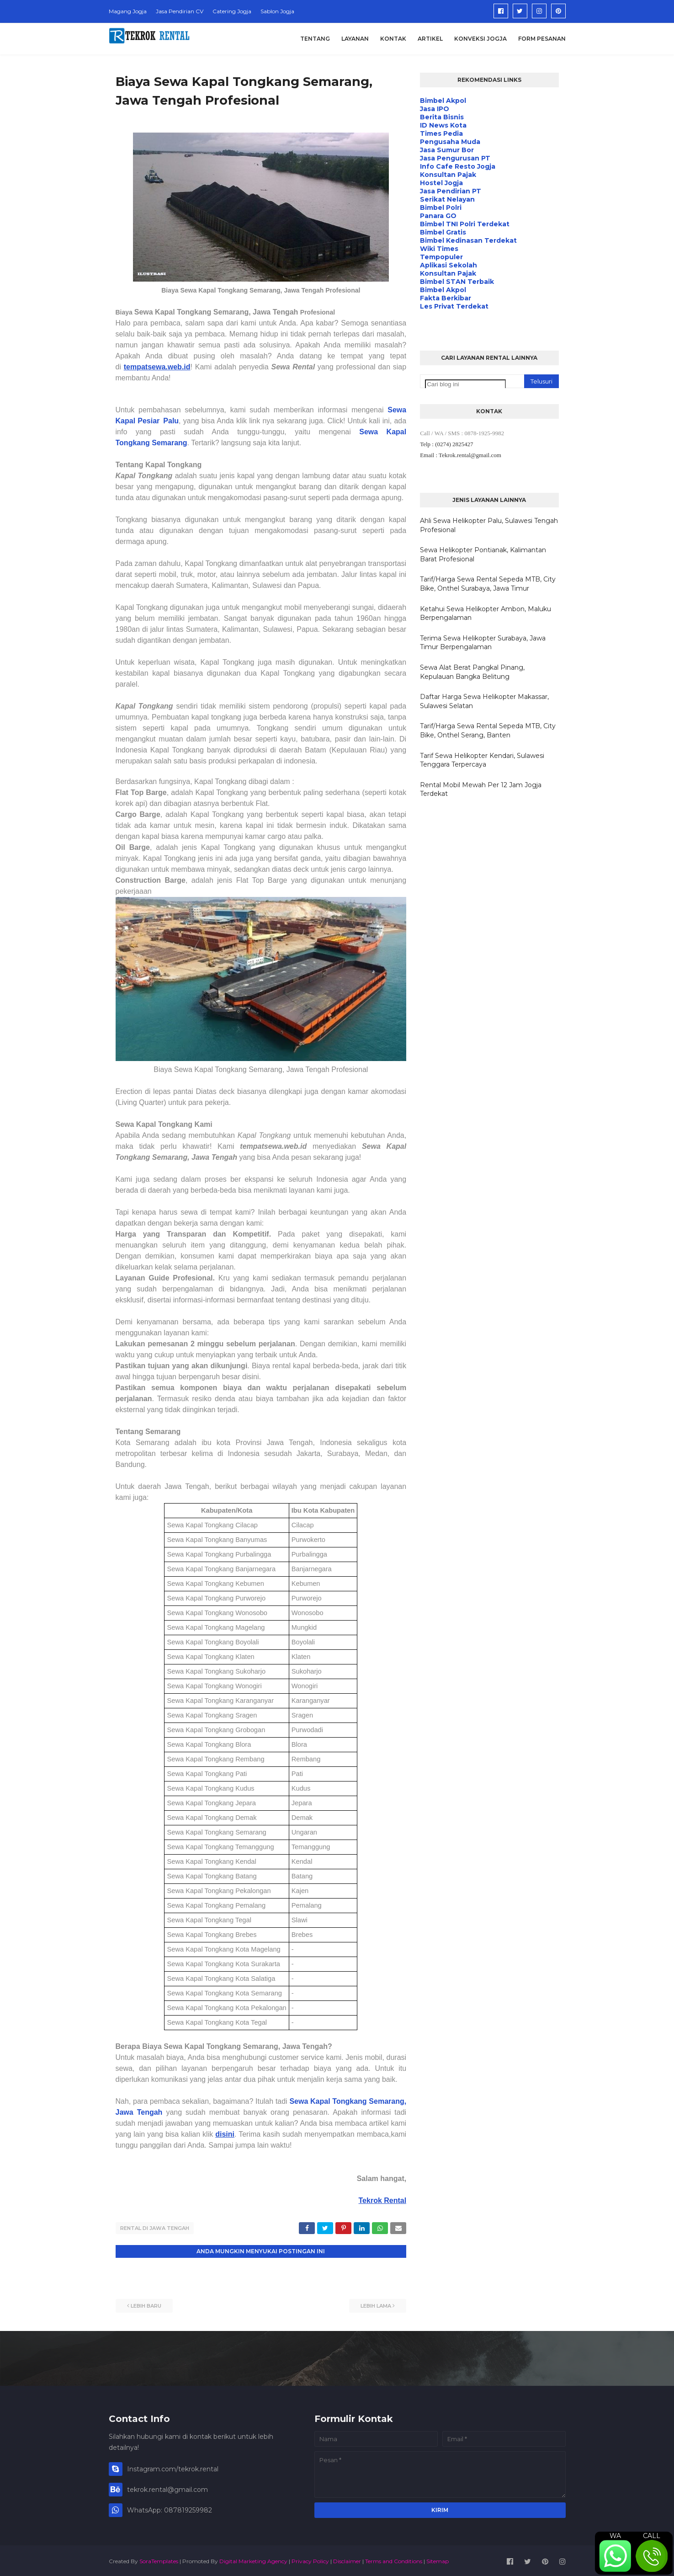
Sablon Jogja (277, 11)
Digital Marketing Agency (253, 2559)
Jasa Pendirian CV (179, 11)
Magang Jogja (128, 11)
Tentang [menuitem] (315, 38)
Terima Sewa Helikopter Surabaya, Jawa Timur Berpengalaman (483, 642)
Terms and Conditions (393, 2559)
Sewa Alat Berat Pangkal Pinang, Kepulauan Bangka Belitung (472, 672)
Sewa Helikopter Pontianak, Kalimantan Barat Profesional (483, 554)
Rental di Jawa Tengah (154, 2228)
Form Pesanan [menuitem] (542, 38)
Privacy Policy (310, 2559)
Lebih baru (146, 2304)
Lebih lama (376, 2304)
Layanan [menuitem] (355, 38)
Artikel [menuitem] (430, 38)
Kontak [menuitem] (393, 38)
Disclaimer (347, 2559)
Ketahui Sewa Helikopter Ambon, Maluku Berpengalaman (485, 613)
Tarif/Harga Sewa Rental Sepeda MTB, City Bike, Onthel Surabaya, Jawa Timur (488, 583)
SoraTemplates (158, 2559)
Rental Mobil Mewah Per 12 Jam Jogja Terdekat (480, 789)
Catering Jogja (231, 11)
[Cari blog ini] (465, 384)
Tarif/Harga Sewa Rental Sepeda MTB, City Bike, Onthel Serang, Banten (488, 730)
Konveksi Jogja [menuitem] (480, 38)
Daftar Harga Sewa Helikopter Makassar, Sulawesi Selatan (484, 701)
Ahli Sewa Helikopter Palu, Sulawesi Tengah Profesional (489, 525)
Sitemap (437, 2559)
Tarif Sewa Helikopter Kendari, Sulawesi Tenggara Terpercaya (482, 760)
